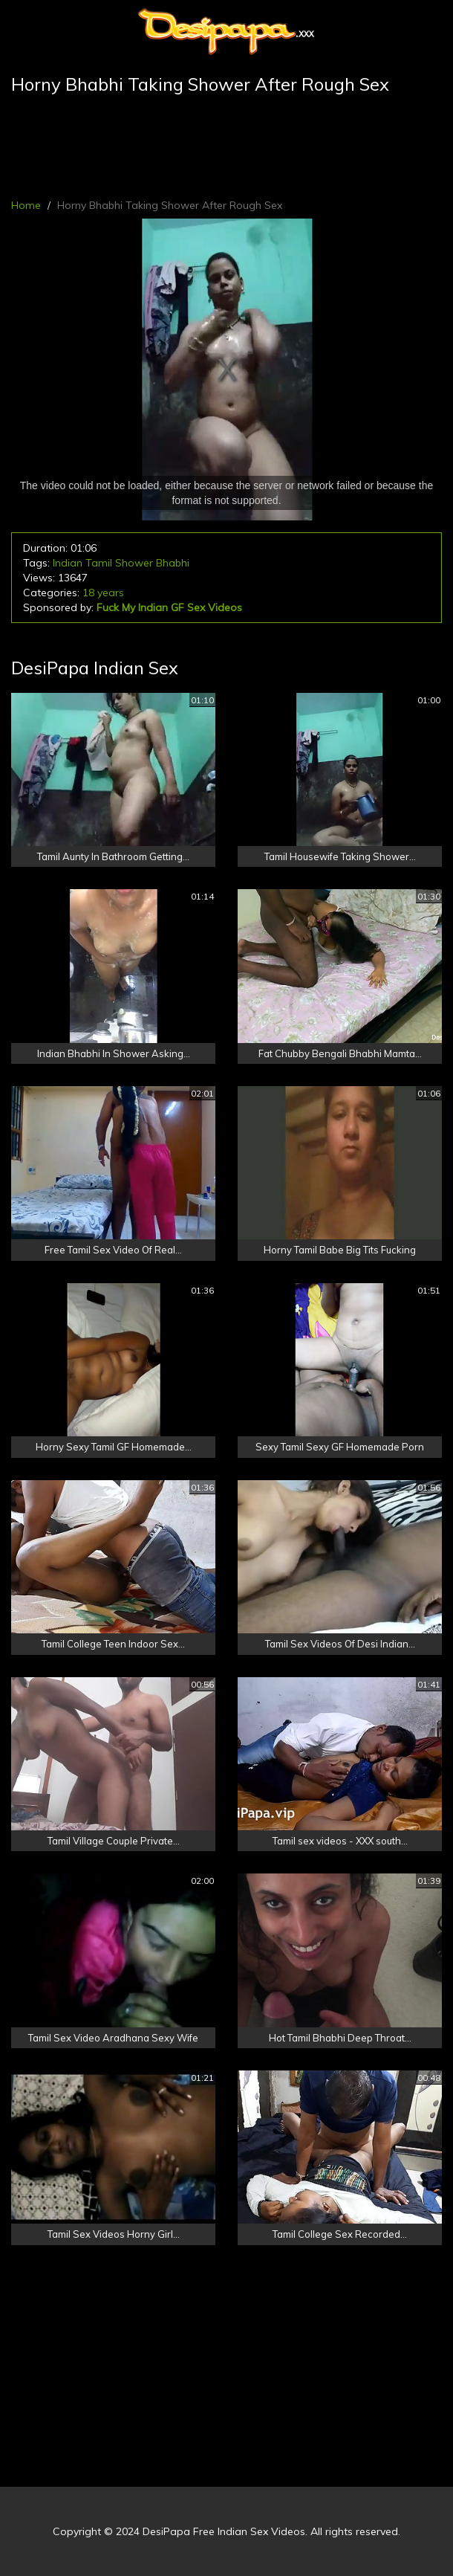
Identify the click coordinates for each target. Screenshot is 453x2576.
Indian (67, 562)
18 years (103, 592)
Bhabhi (172, 562)
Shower (134, 562)
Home (26, 205)
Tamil (98, 562)
